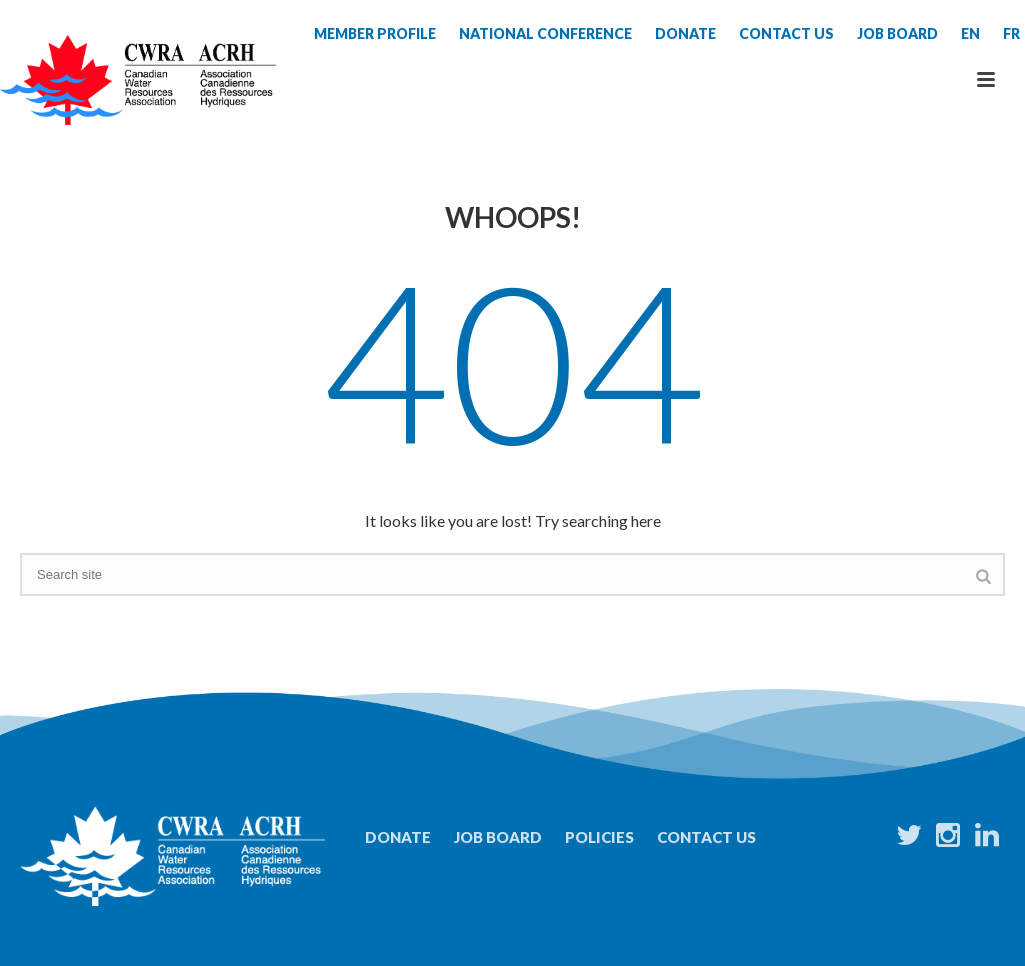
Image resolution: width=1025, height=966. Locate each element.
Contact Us (706, 837)
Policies (599, 837)
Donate (398, 837)
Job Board (498, 837)
